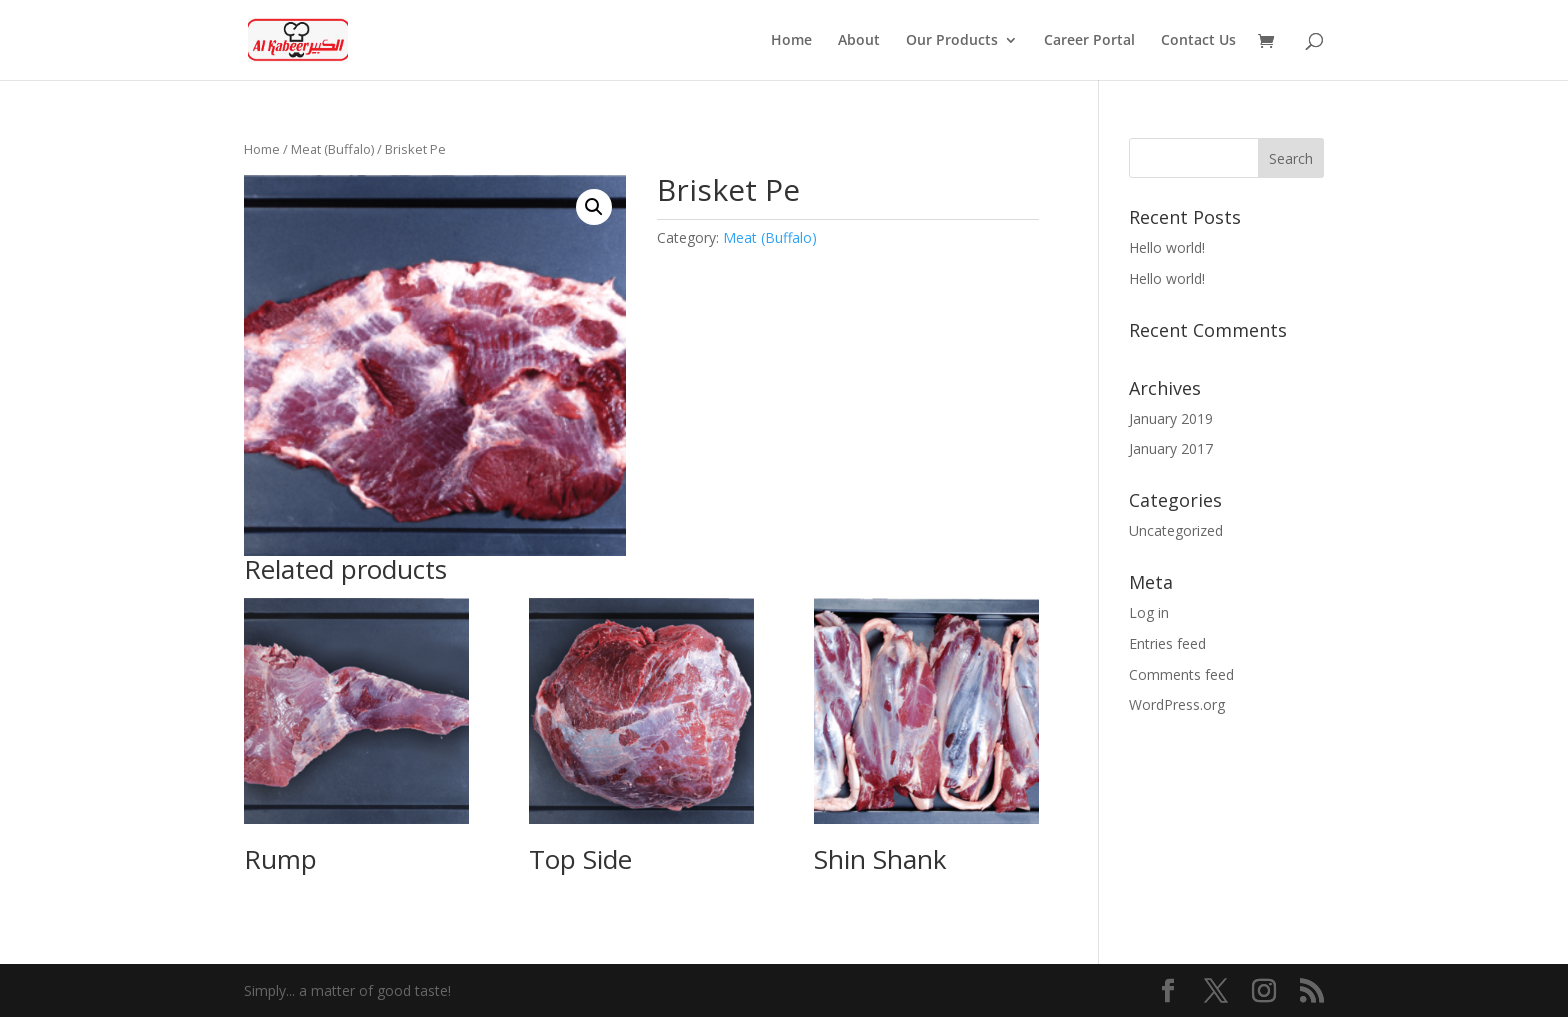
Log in (1149, 612)
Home (791, 41)
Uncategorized (1176, 530)
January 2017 (1171, 448)
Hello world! (1167, 247)
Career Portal (1089, 41)
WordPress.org (1177, 704)
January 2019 (1171, 418)
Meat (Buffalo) (332, 149)
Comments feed (1181, 674)
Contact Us (1198, 41)
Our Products (952, 41)
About (859, 41)
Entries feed (1167, 643)
